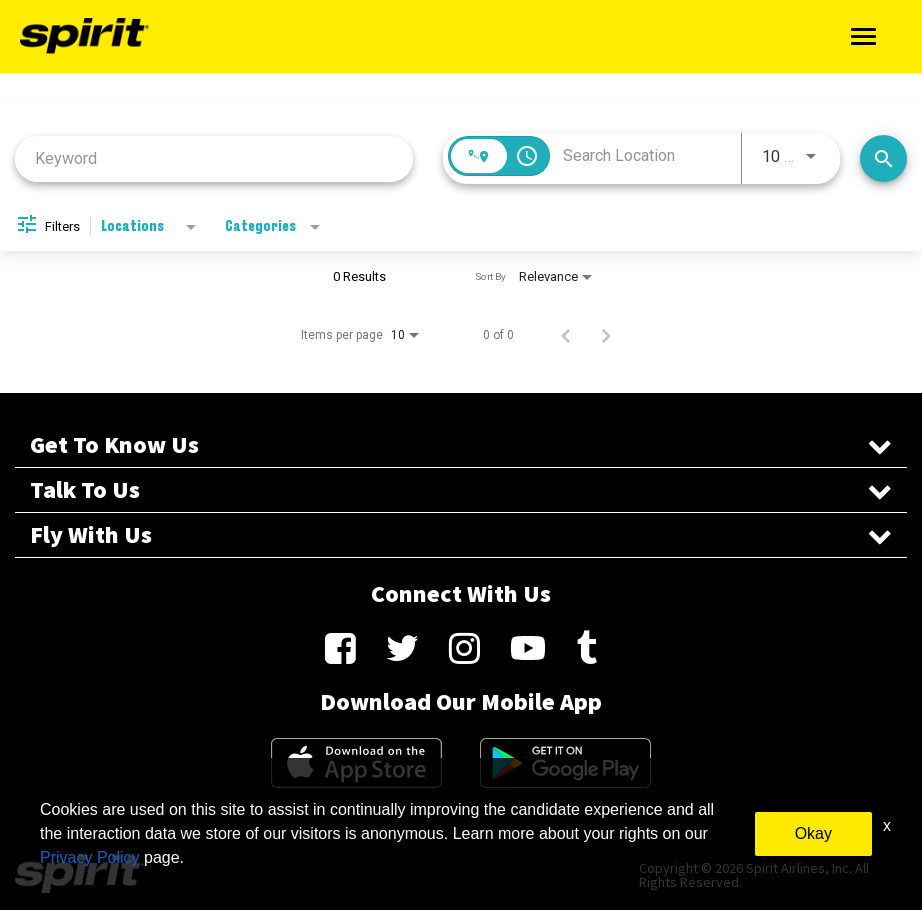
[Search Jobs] (883, 158)
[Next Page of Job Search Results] (606, 335)
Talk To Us (461, 490)
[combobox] (214, 158)
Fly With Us (461, 535)
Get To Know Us (461, 445)
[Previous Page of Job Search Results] (566, 335)
